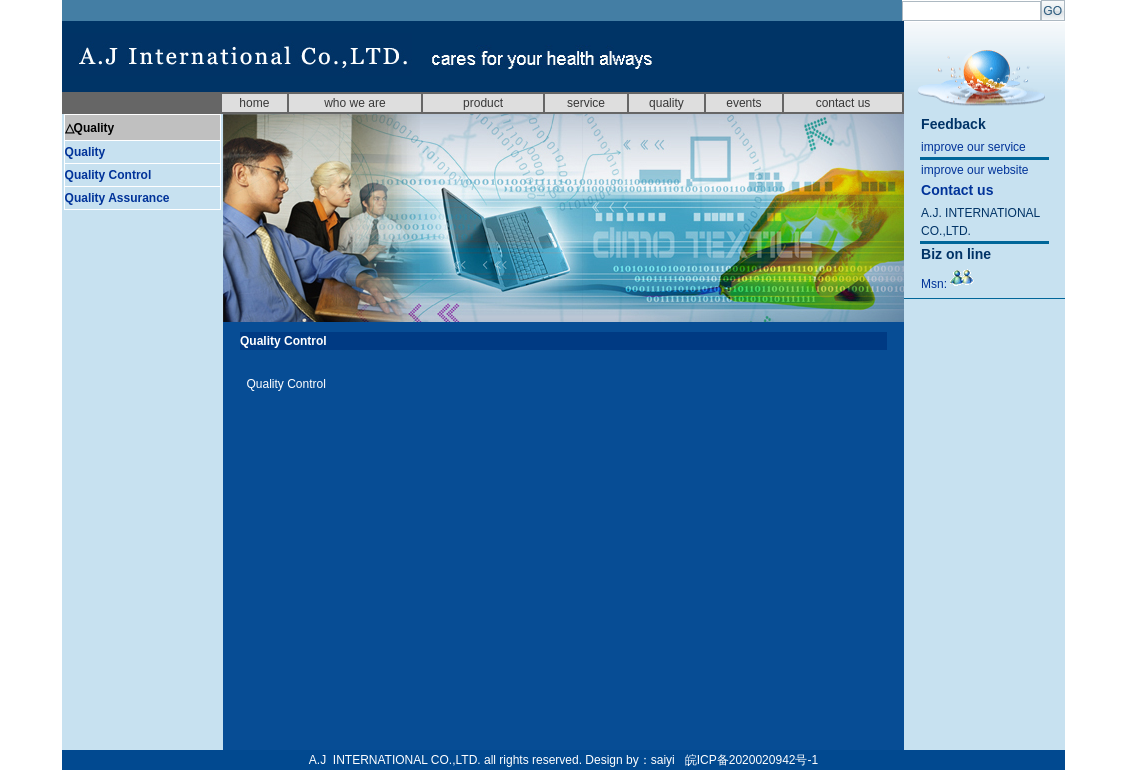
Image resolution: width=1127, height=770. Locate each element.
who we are (354, 103)
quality (666, 103)
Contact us (957, 190)
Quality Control (108, 175)
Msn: (948, 284)
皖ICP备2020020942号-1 (751, 760)
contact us (843, 103)
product (483, 103)
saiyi (663, 760)
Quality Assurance (117, 198)
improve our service (973, 147)
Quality (85, 152)
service (586, 103)
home (254, 103)
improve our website (974, 170)
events (743, 103)
